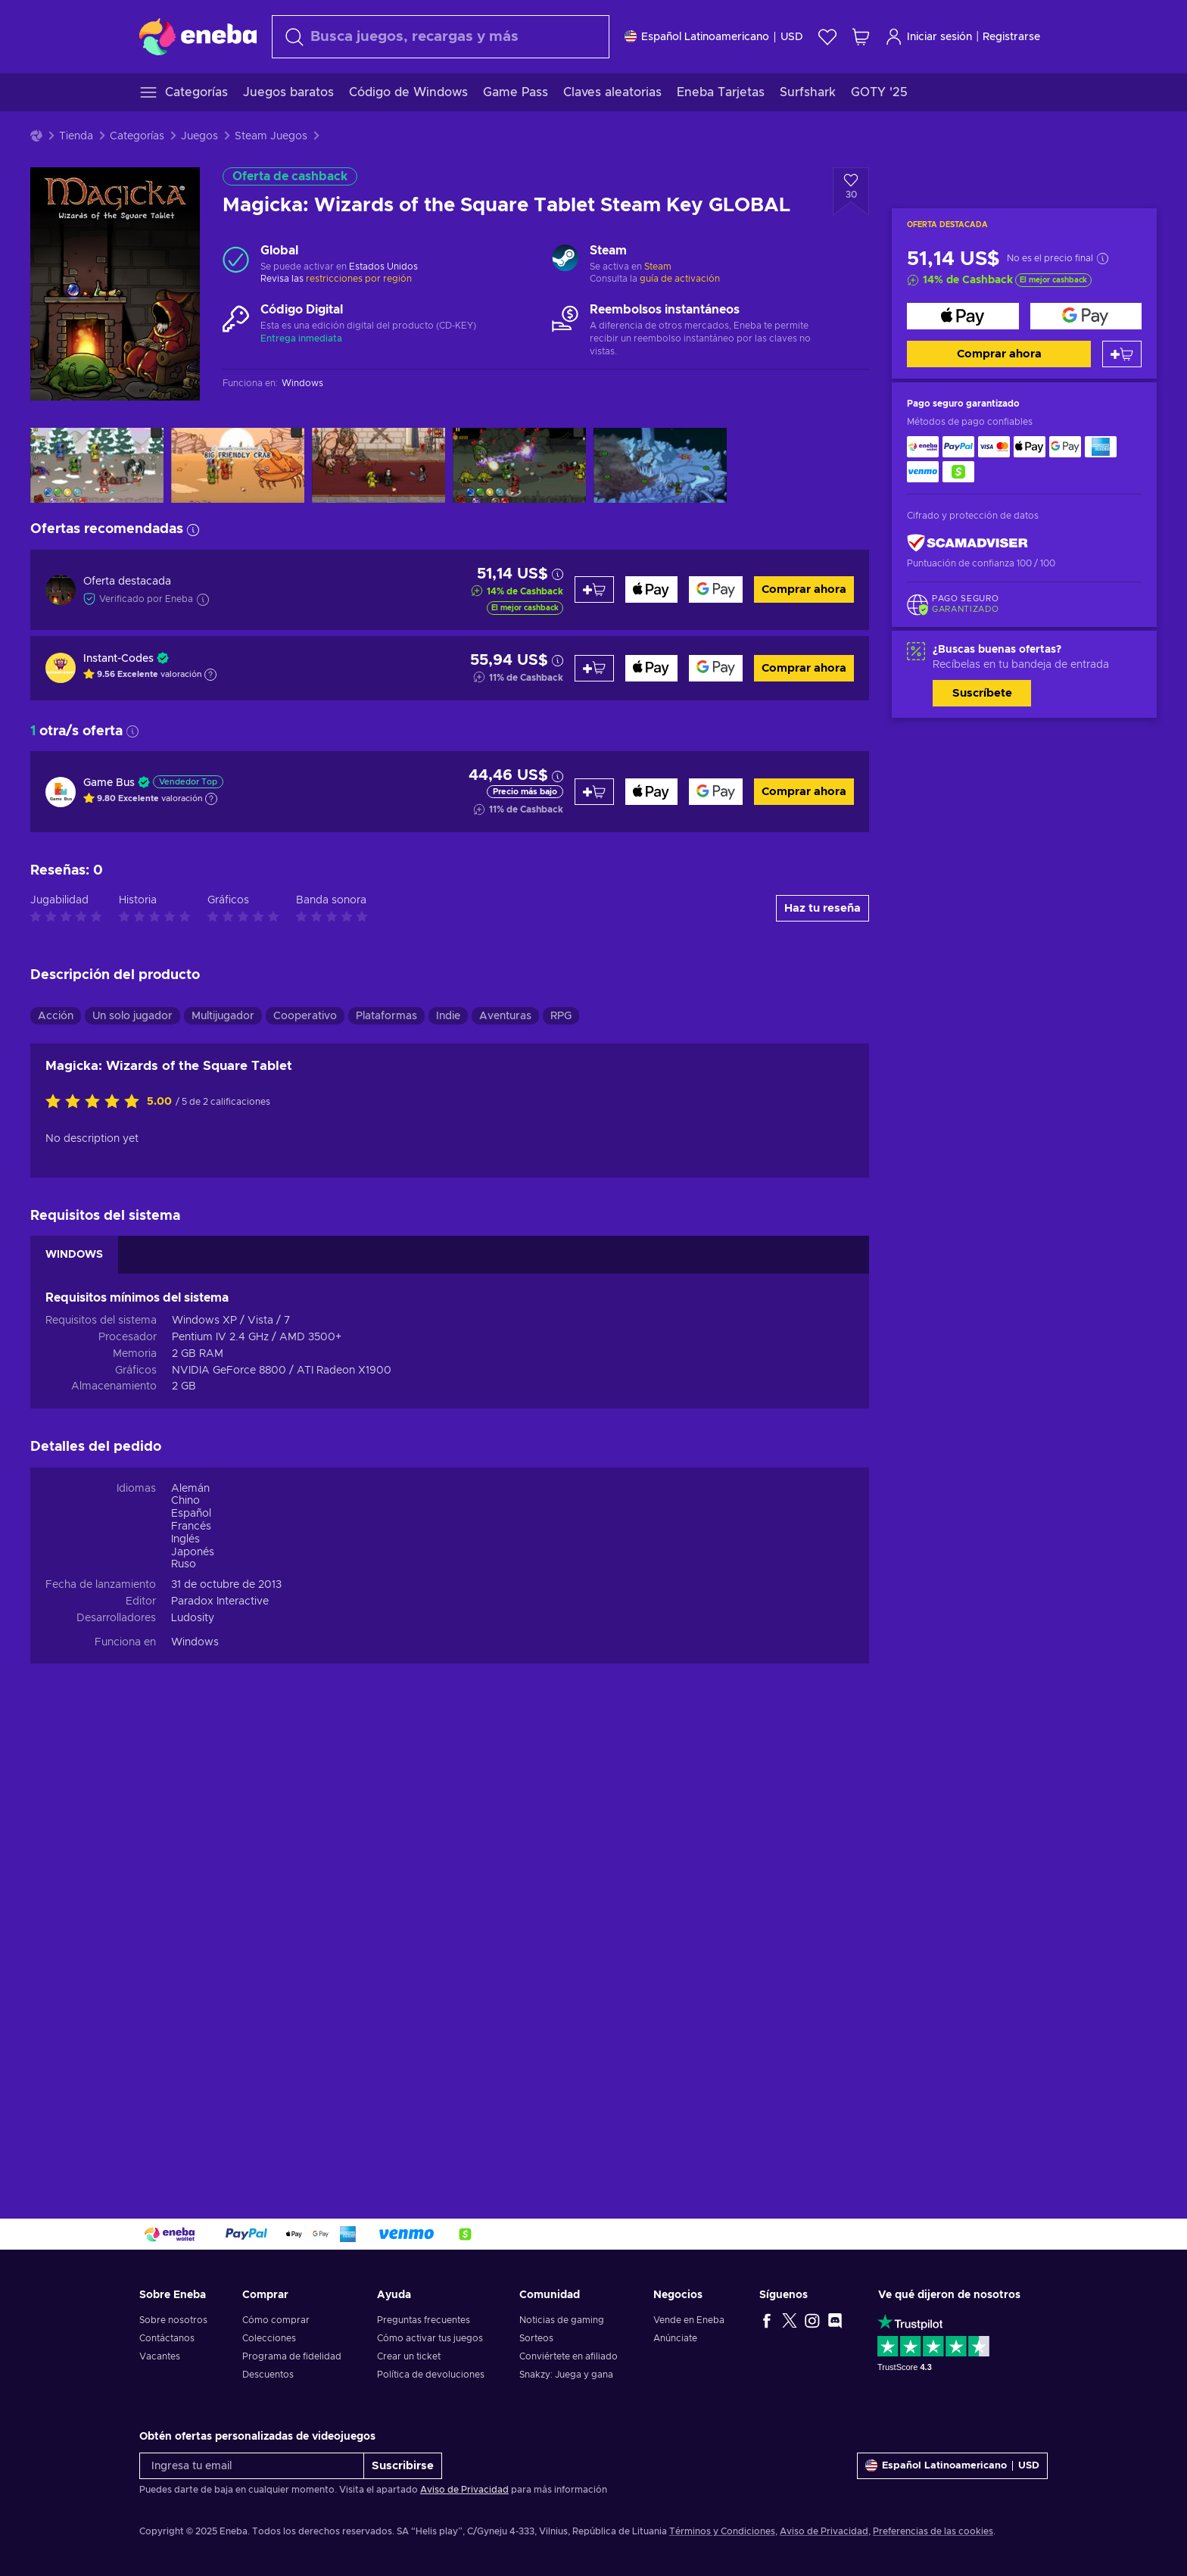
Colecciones (269, 2338)
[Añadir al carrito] (1122, 354)
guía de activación (680, 278)
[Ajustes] (714, 36)
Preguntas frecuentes (423, 2320)
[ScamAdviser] (967, 543)
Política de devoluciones (430, 2374)
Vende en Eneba (688, 2320)
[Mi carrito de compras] (860, 36)
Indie (448, 1016)
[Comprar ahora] (963, 316)
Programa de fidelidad (291, 2356)
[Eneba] (198, 36)
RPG (561, 1016)
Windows (195, 1642)
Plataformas (386, 1016)
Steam (657, 266)
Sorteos (536, 2338)
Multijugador (223, 1016)
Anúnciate (675, 2338)
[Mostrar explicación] (210, 675)
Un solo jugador (132, 1016)
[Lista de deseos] (827, 36)
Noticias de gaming (561, 2320)
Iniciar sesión (928, 36)
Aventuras (505, 1016)
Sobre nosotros (173, 2320)
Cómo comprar (276, 2320)
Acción (55, 1016)
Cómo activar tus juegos (430, 2338)
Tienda (76, 136)
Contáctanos (167, 2338)
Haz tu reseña (822, 908)
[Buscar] (440, 37)
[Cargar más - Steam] (565, 260)
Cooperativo (305, 1016)
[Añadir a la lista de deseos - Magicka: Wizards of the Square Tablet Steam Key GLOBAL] (851, 191)
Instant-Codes (118, 658)
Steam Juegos (271, 136)
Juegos (199, 136)
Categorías (137, 136)
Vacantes (159, 2356)
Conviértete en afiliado (568, 2356)
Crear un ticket (409, 2356)
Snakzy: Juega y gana (566, 2374)
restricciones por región (359, 278)
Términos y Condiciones (722, 2531)
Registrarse (1011, 37)
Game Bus (109, 783)
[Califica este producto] (96, 1102)
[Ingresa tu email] (251, 2466)
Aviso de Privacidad (464, 2489)
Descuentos (268, 2374)
